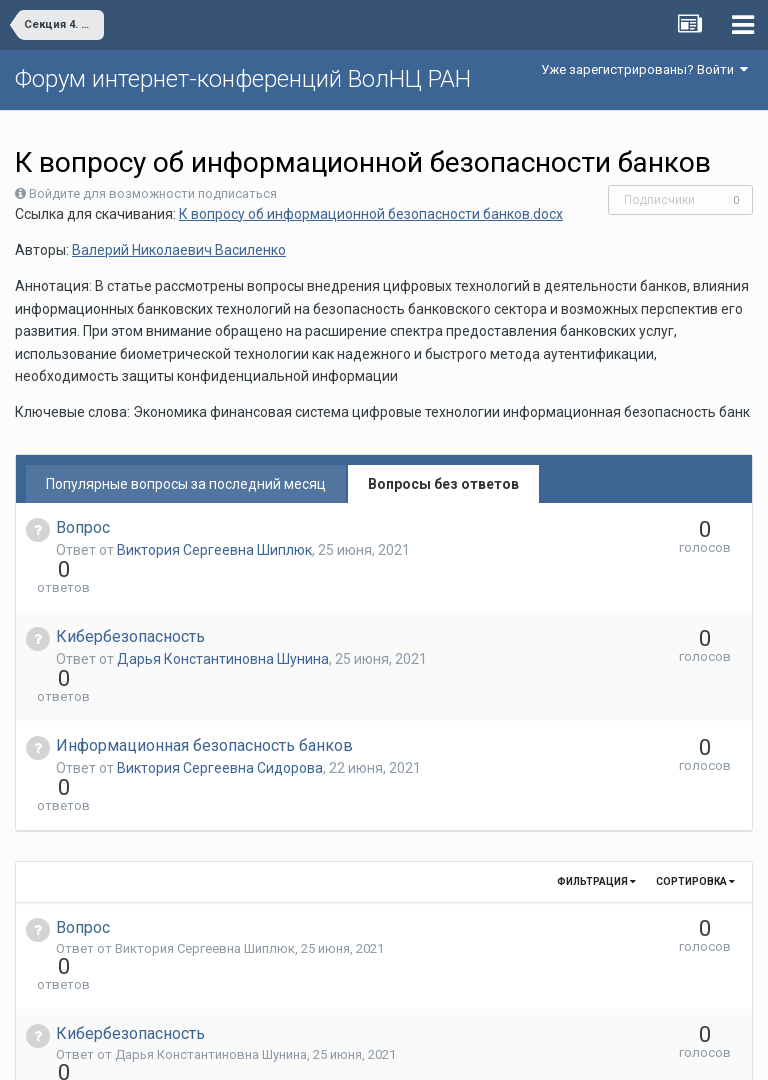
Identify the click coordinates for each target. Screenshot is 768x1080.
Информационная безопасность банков (204, 673)
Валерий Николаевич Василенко (179, 250)
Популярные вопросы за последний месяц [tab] (186, 484)
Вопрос (83, 527)
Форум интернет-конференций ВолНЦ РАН (243, 79)
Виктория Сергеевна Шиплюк (214, 550)
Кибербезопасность (130, 600)
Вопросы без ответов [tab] (443, 484)
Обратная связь (415, 1050)
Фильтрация (596, 773)
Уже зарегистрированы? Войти (644, 69)
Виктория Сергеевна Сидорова (220, 696)
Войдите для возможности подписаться (153, 193)
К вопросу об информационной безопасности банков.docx (371, 214)
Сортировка (695, 773)
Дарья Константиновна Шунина (223, 623)
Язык (322, 1050)
